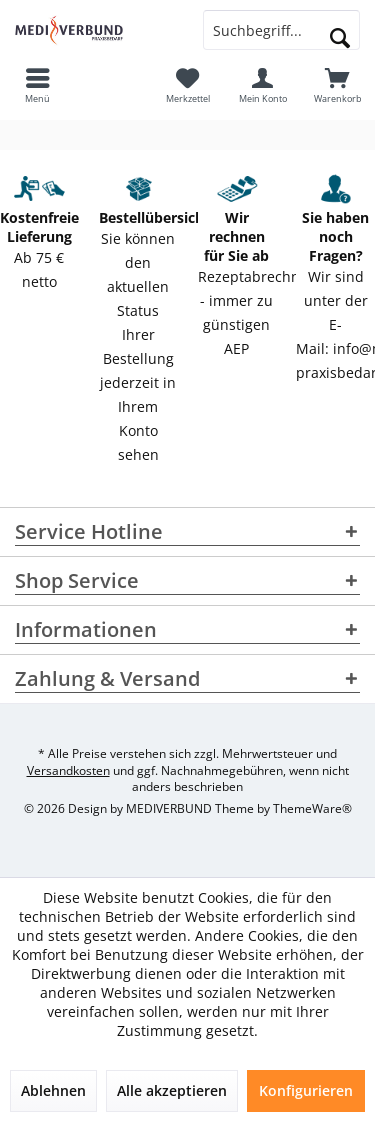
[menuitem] (337, 85)
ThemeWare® (312, 808)
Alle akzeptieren (172, 1090)
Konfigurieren (306, 1090)
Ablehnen (53, 1090)
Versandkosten (68, 770)
